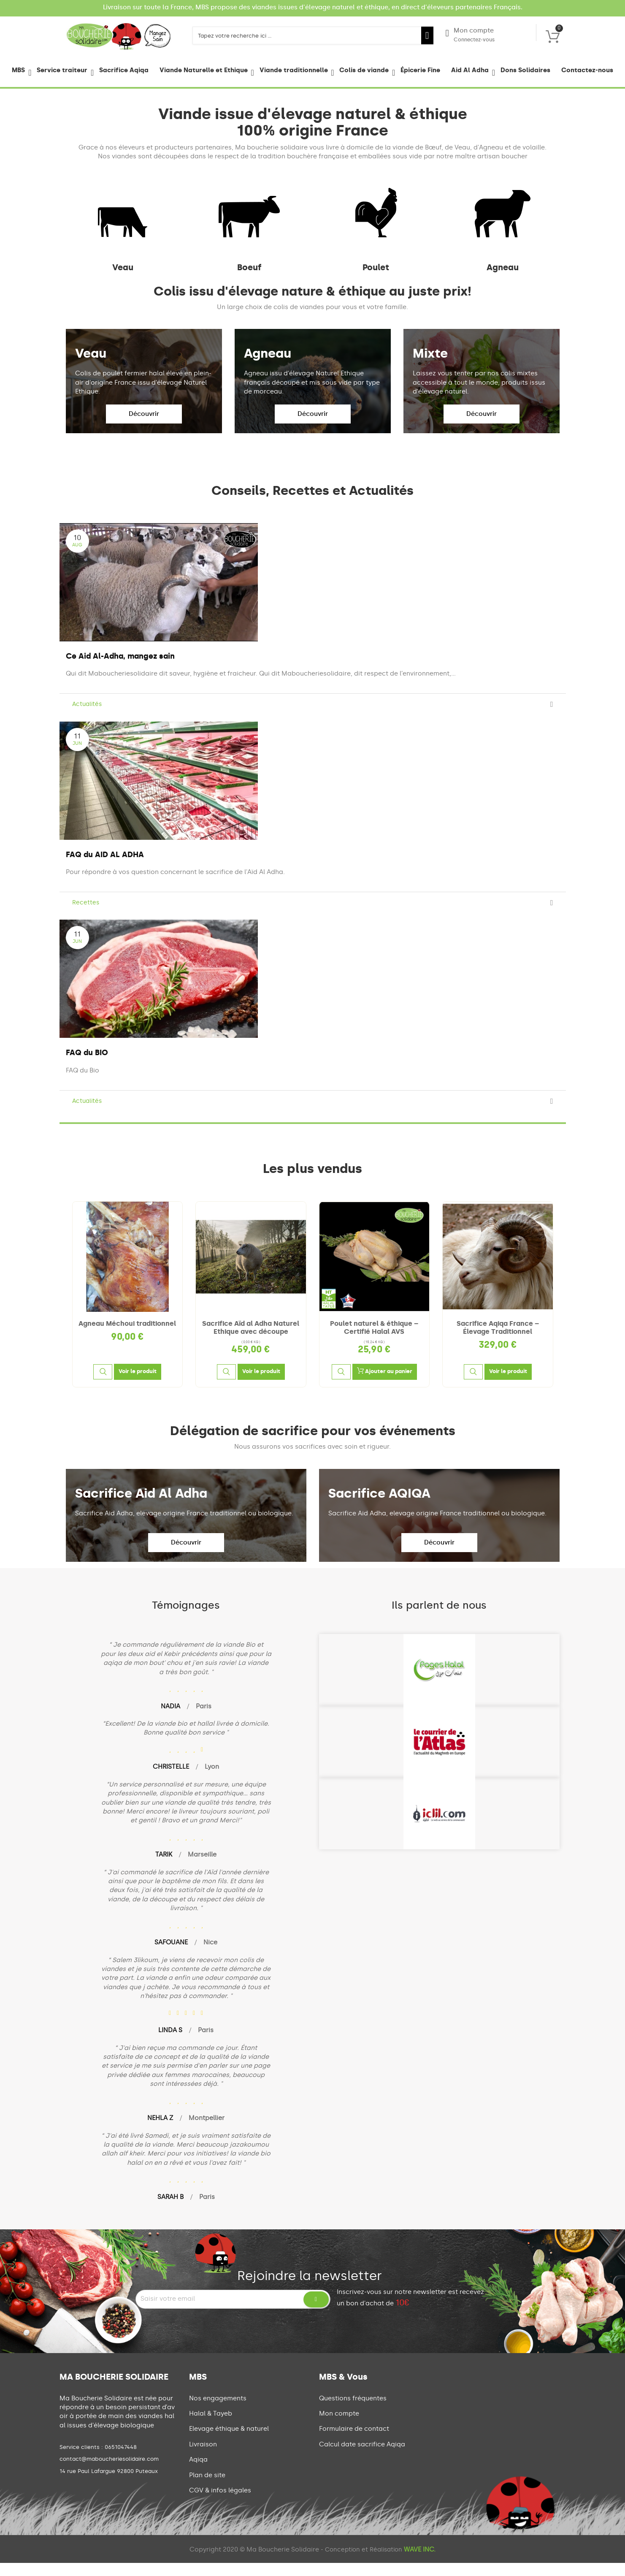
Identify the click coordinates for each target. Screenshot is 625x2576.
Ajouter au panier (384, 1384)
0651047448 (121, 2460)
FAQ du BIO (87, 1066)
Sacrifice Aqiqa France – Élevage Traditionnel (498, 1341)
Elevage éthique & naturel (229, 2442)
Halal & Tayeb (210, 2426)
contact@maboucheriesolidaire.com (109, 2472)
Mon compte (470, 35)
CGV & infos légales (220, 2503)
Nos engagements (217, 2411)
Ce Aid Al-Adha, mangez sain (120, 669)
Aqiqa (198, 2473)
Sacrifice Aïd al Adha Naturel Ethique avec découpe (250, 1341)
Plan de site (207, 2488)
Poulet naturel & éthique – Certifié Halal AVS (374, 1341)
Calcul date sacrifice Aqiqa (362, 2457)
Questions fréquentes (353, 2411)
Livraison (203, 2457)
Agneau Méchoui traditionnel (127, 1337)
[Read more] (551, 718)
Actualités (87, 717)
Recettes (85, 915)
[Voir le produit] (137, 1385)
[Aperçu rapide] (103, 1385)
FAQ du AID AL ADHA (105, 867)
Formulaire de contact (354, 2442)
